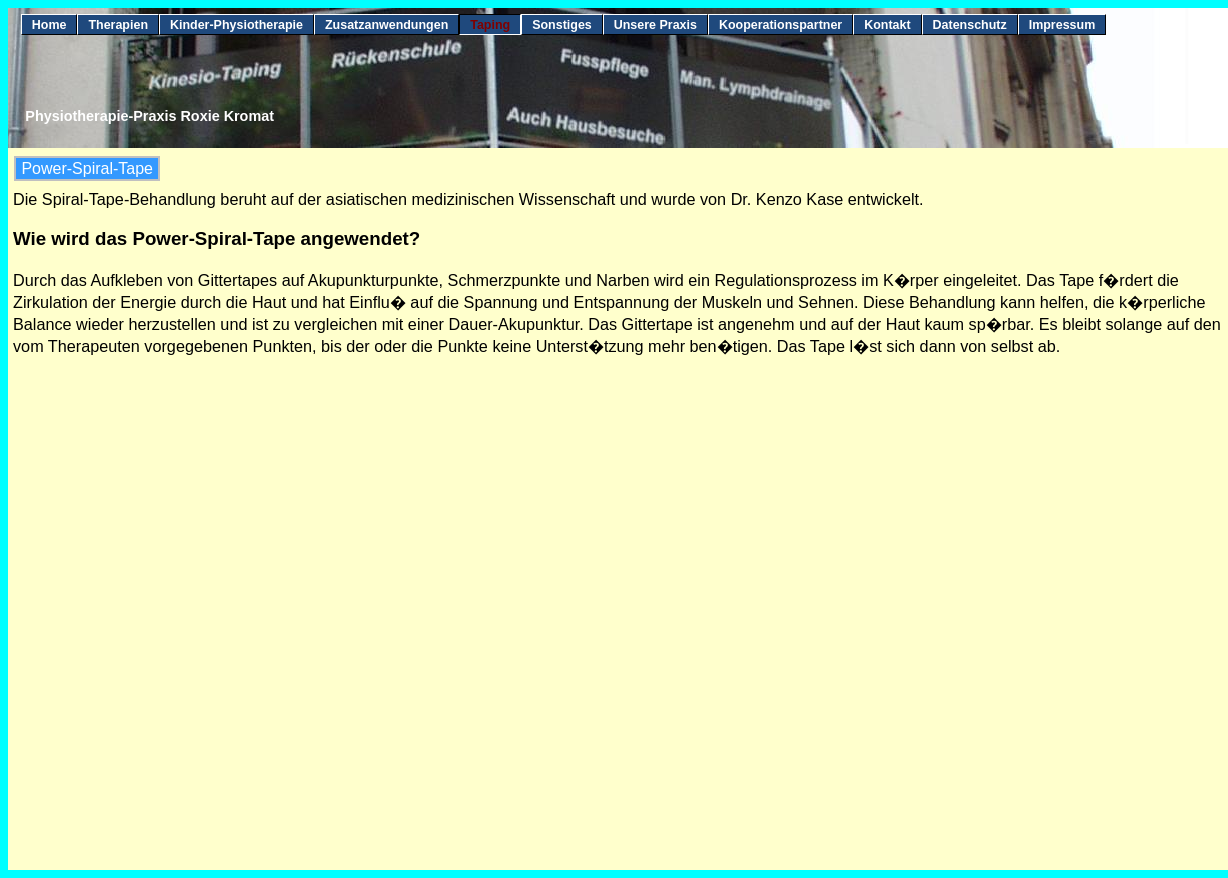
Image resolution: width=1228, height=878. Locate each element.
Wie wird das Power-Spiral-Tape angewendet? (216, 238)
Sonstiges (562, 25)
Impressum (1062, 25)
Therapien (118, 25)
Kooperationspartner (780, 25)
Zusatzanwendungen (386, 25)
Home (49, 25)
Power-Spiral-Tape (87, 168)
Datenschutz (970, 25)
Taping (490, 25)
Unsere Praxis (655, 25)
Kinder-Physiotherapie (236, 25)
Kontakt (887, 25)
